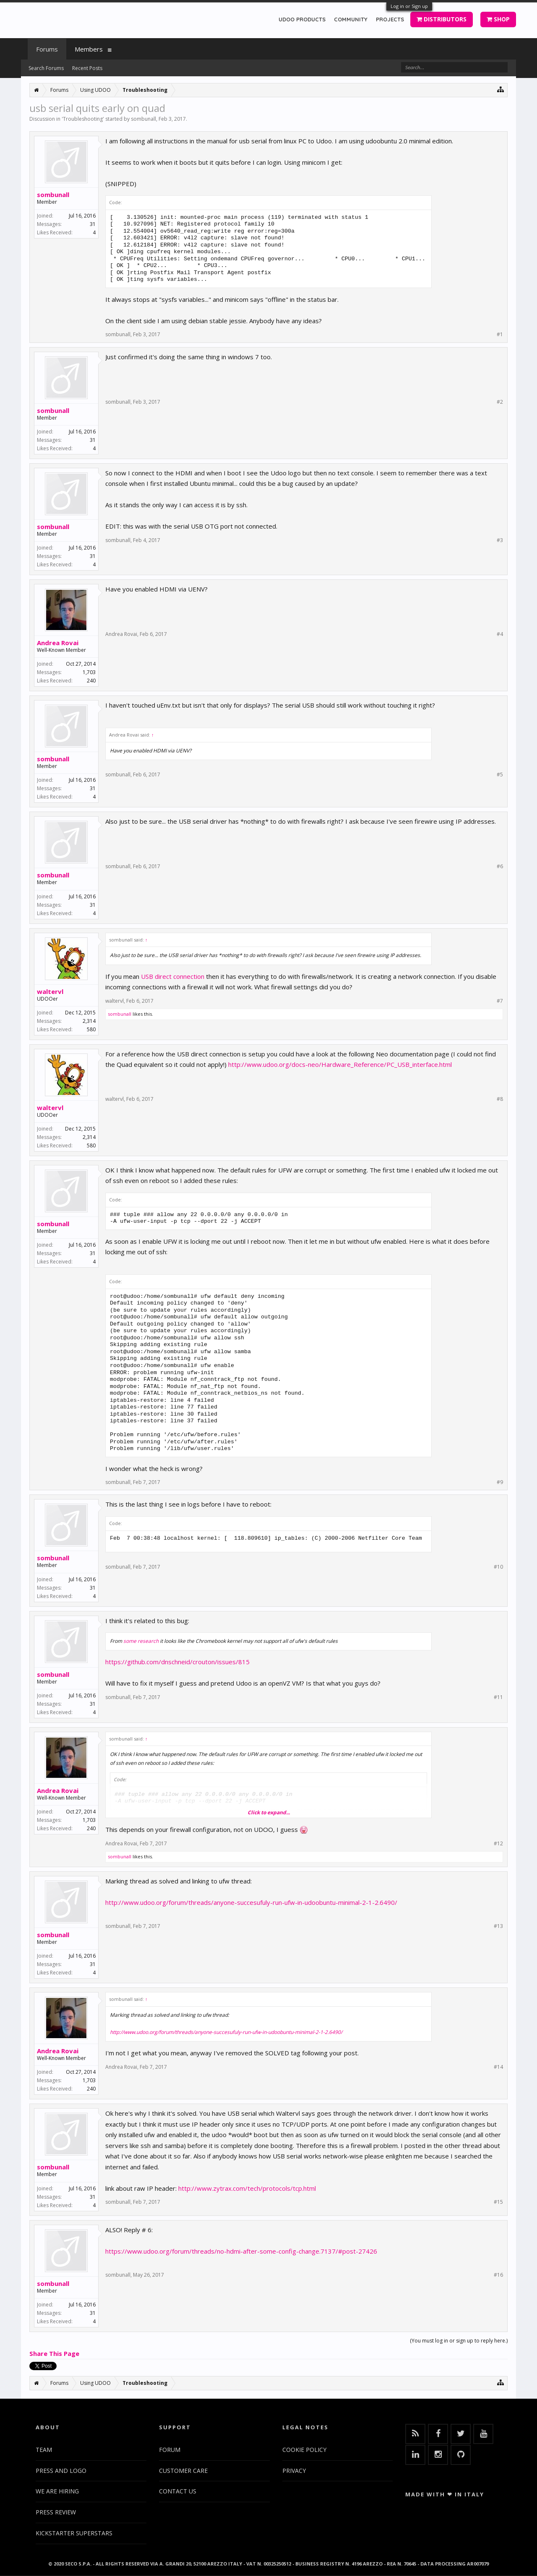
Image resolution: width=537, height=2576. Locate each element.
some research (141, 1641)
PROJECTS (390, 19)
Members (89, 49)
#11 (498, 1697)
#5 (500, 774)
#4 (500, 634)
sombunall (143, 118)
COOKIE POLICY (304, 2450)
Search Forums (46, 68)
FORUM (169, 2450)
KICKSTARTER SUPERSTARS (74, 2533)
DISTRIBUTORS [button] (442, 19)
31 (93, 224)
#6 (500, 866)
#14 (498, 2067)
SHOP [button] (498, 19)
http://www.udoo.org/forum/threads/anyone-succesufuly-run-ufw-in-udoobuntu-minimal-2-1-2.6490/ (251, 1902)
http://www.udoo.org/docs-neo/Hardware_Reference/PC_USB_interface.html (340, 1064)
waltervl (50, 991)
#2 (500, 402)
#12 (498, 1843)
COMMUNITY (351, 19)
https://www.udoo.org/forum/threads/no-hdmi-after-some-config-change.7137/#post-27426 (241, 2251)
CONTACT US (177, 2491)
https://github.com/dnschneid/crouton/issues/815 (177, 1662)
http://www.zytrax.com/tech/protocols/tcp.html (247, 2188)
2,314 (89, 1021)
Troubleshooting (83, 118)
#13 (498, 1926)
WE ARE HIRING (57, 2491)
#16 (498, 2275)
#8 (500, 1099)
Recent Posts (87, 68)
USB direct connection (172, 976)
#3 (500, 540)
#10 (498, 1567)
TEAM (44, 2450)
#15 (498, 2202)
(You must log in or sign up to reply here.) (459, 2340)
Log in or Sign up (409, 6)
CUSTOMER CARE (183, 2471)
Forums (47, 49)
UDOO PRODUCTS (302, 19)
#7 (500, 1001)
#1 (500, 334)
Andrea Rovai (57, 642)
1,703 (89, 672)
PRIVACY (294, 2471)
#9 (500, 1482)
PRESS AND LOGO (61, 2471)
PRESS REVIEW (56, 2512)
